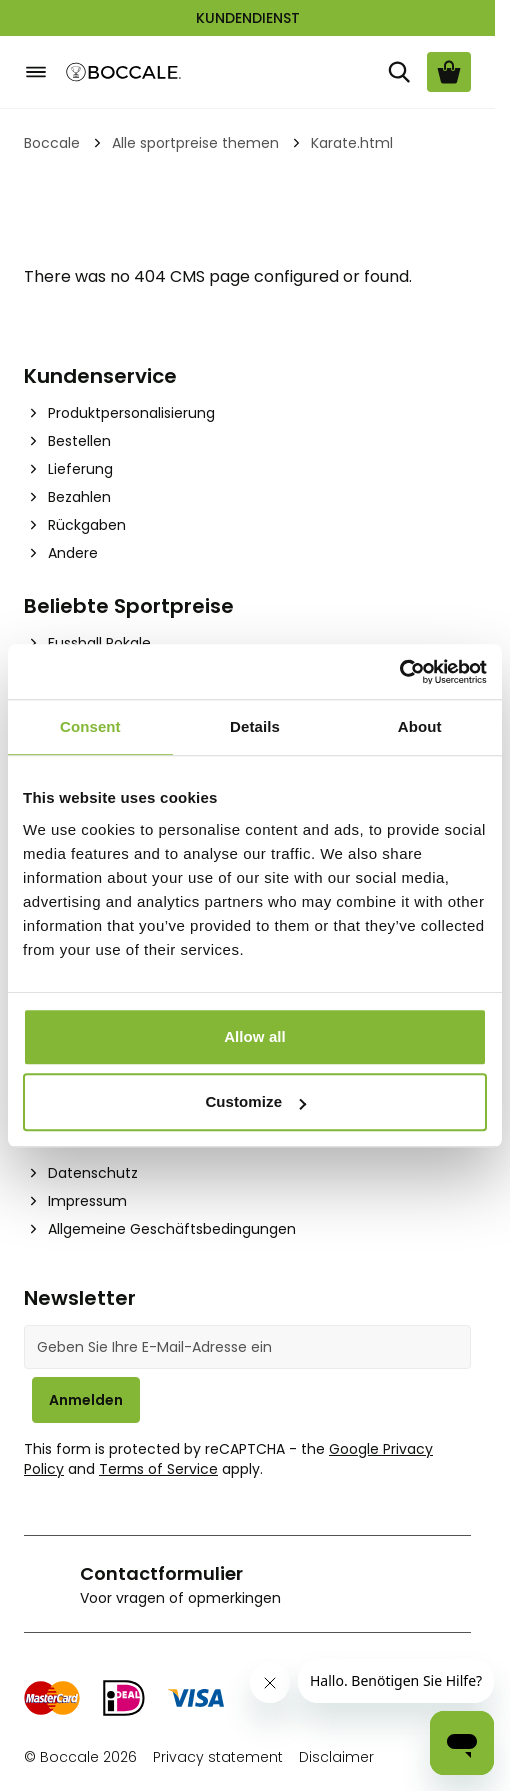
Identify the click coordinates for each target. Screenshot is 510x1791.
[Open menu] (36, 72)
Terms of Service (158, 1469)
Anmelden (86, 1400)
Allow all (255, 1036)
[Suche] (399, 72)
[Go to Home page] (124, 72)
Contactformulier (161, 1573)
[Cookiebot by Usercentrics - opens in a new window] (399, 672)
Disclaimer (336, 1757)
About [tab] (420, 726)
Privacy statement (218, 1757)
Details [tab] (255, 726)
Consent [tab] (90, 726)
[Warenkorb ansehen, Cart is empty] (449, 72)
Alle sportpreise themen (195, 143)
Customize (255, 1101)
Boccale (52, 143)
